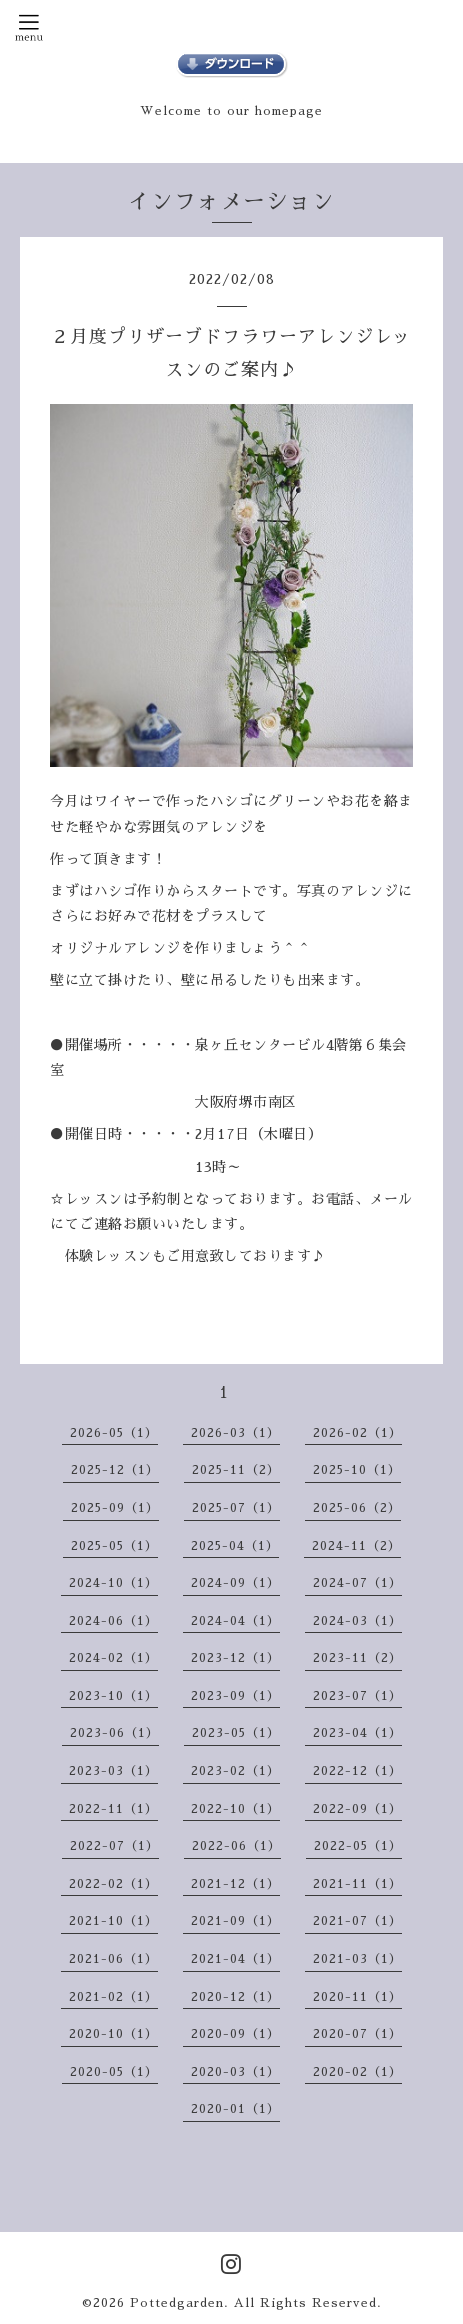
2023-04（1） (357, 1733)
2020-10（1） (113, 2034)
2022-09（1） (357, 1809)
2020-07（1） (357, 2034)
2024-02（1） (113, 1658)
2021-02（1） (113, 1997)
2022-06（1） (236, 1846)
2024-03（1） (357, 1621)
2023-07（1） (357, 1696)
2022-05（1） (358, 1846)
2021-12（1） (235, 1884)
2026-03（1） (235, 1433)
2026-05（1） (114, 1433)
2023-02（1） (235, 1771)
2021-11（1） (357, 1884)
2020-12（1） (235, 1997)
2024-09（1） (235, 1583)
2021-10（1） (113, 1921)
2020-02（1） (357, 2072)
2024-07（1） (357, 1583)
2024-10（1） (113, 1583)
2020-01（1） (235, 2109)
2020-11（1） (357, 1997)
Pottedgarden (177, 2303)
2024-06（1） (113, 1621)
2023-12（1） (235, 1658)
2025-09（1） (115, 1508)
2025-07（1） (236, 1508)
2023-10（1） (113, 1696)
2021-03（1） (357, 1959)
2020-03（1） (235, 2072)
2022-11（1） (113, 1809)
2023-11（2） (357, 1658)
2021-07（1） (357, 1921)
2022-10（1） (235, 1809)
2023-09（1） (235, 1696)
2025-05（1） (114, 1546)
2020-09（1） (235, 2034)
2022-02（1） (113, 1884)
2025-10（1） (357, 1470)
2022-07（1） (114, 1846)
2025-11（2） (236, 1470)
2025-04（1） (235, 1546)
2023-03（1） (113, 1771)
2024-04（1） (235, 1621)
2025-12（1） (115, 1470)
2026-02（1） (357, 1433)
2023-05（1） (236, 1733)
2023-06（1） (114, 1733)
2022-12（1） (357, 1771)
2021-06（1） (113, 1959)
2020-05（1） (114, 2072)
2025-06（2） (357, 1508)
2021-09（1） (235, 1921)
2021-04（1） (235, 1959)
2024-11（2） (356, 1546)
